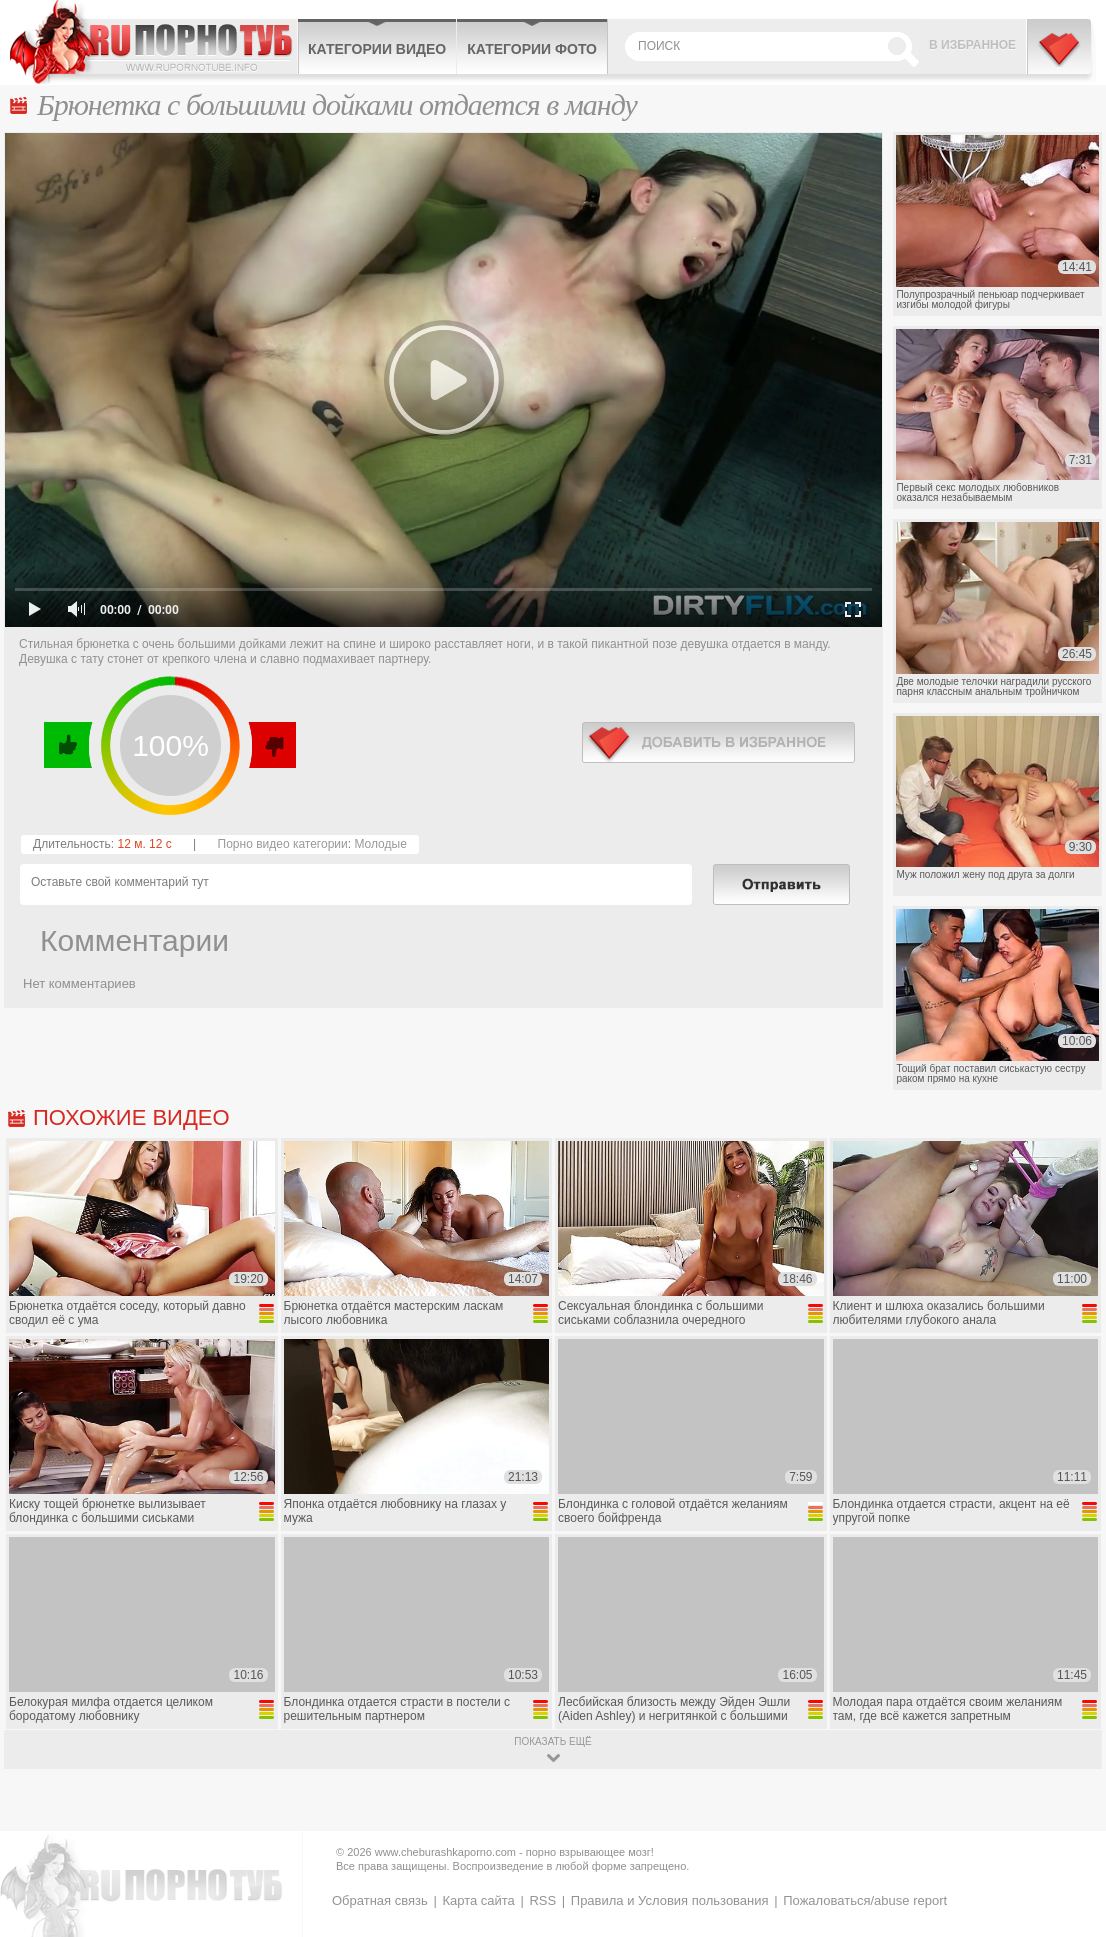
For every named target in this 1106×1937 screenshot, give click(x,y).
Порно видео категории (283, 844)
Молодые (380, 844)
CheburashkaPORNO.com (153, 42)
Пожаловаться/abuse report (865, 1900)
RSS (542, 1900)
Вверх (1067, 1818)
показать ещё (552, 1741)
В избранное (972, 45)
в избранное (718, 742)
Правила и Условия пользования (670, 1900)
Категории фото (532, 49)
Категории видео (377, 49)
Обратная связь (380, 1900)
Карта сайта (478, 1900)
